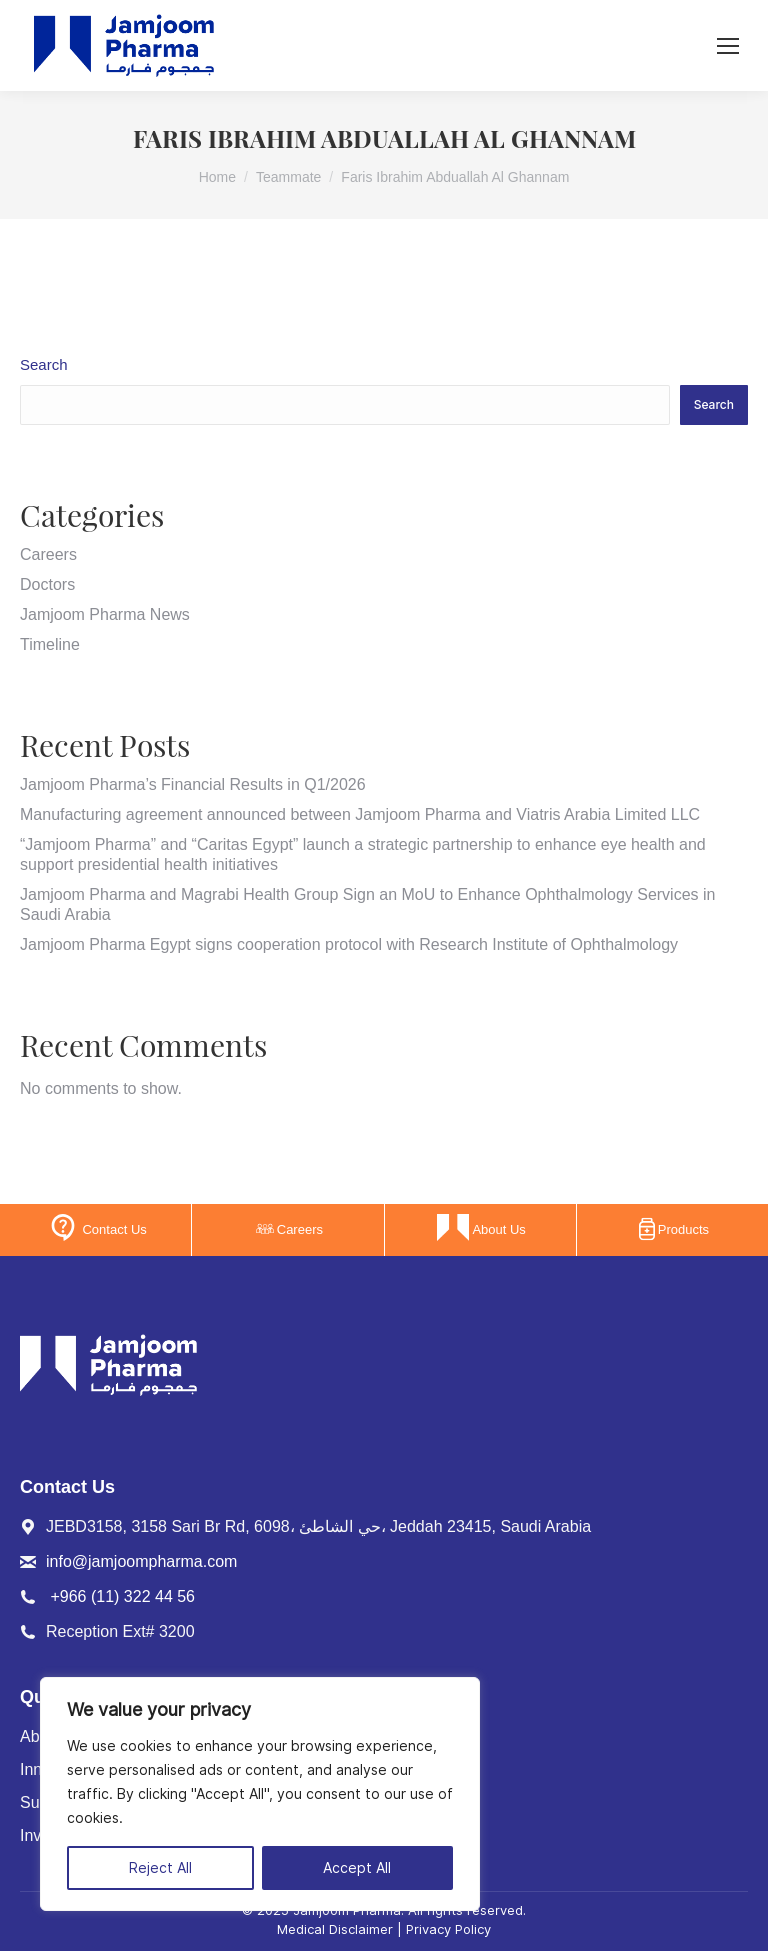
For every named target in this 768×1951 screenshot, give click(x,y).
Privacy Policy (448, 1929)
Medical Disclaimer (335, 1929)
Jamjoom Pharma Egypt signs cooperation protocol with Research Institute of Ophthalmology (349, 944)
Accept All (357, 1868)
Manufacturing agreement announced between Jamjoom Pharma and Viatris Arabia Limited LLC (360, 814)
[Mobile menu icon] (728, 46)
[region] (260, 1794)
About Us (481, 1227)
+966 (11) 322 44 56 (122, 1596)
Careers (48, 554)
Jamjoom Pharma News (105, 614)
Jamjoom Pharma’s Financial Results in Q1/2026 (193, 784)
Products (674, 1229)
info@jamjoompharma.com (141, 1561)
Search (44, 364)
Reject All (160, 1868)
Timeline (50, 644)
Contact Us (96, 1227)
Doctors (47, 584)
